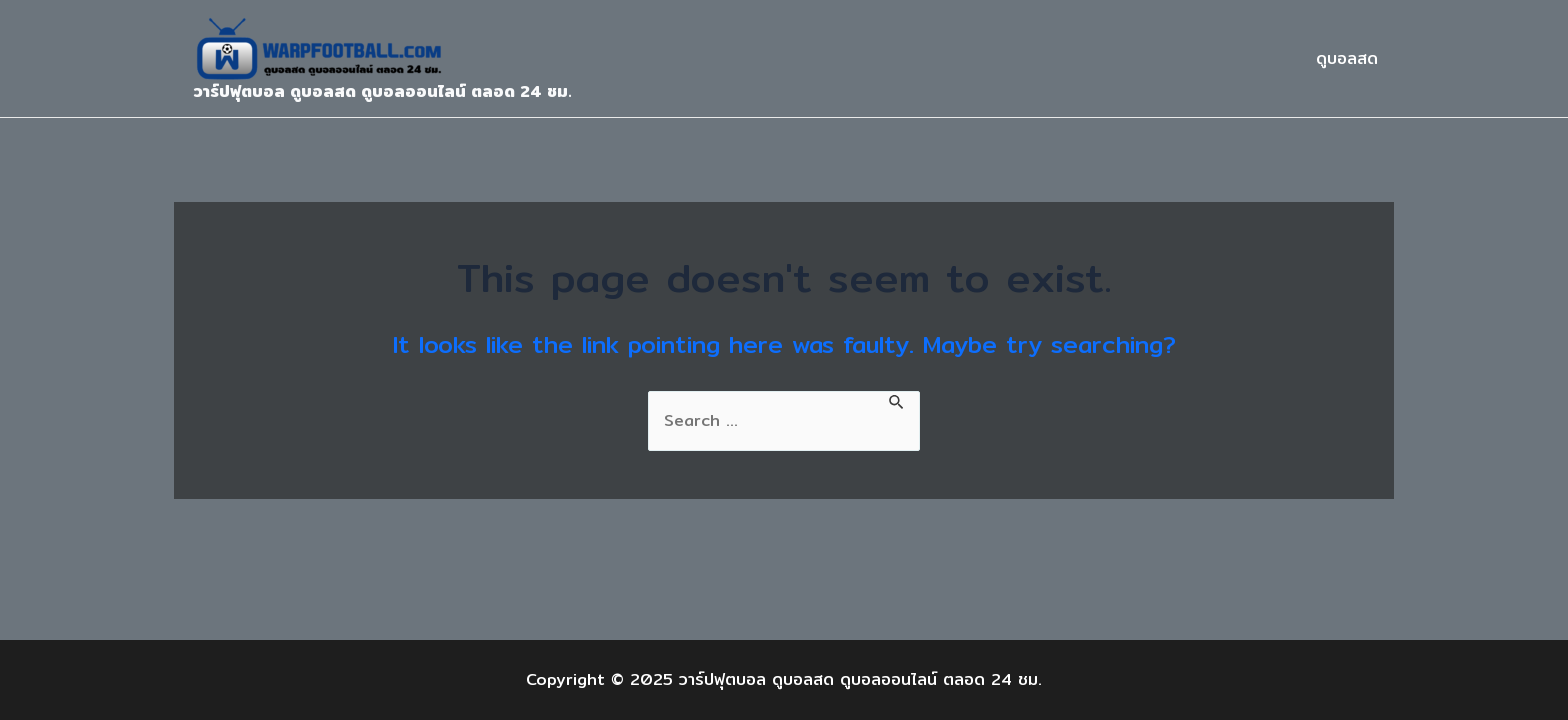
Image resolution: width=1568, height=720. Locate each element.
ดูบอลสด (1347, 58)
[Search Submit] (897, 400)
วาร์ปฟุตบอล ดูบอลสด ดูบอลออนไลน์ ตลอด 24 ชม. (383, 91)
